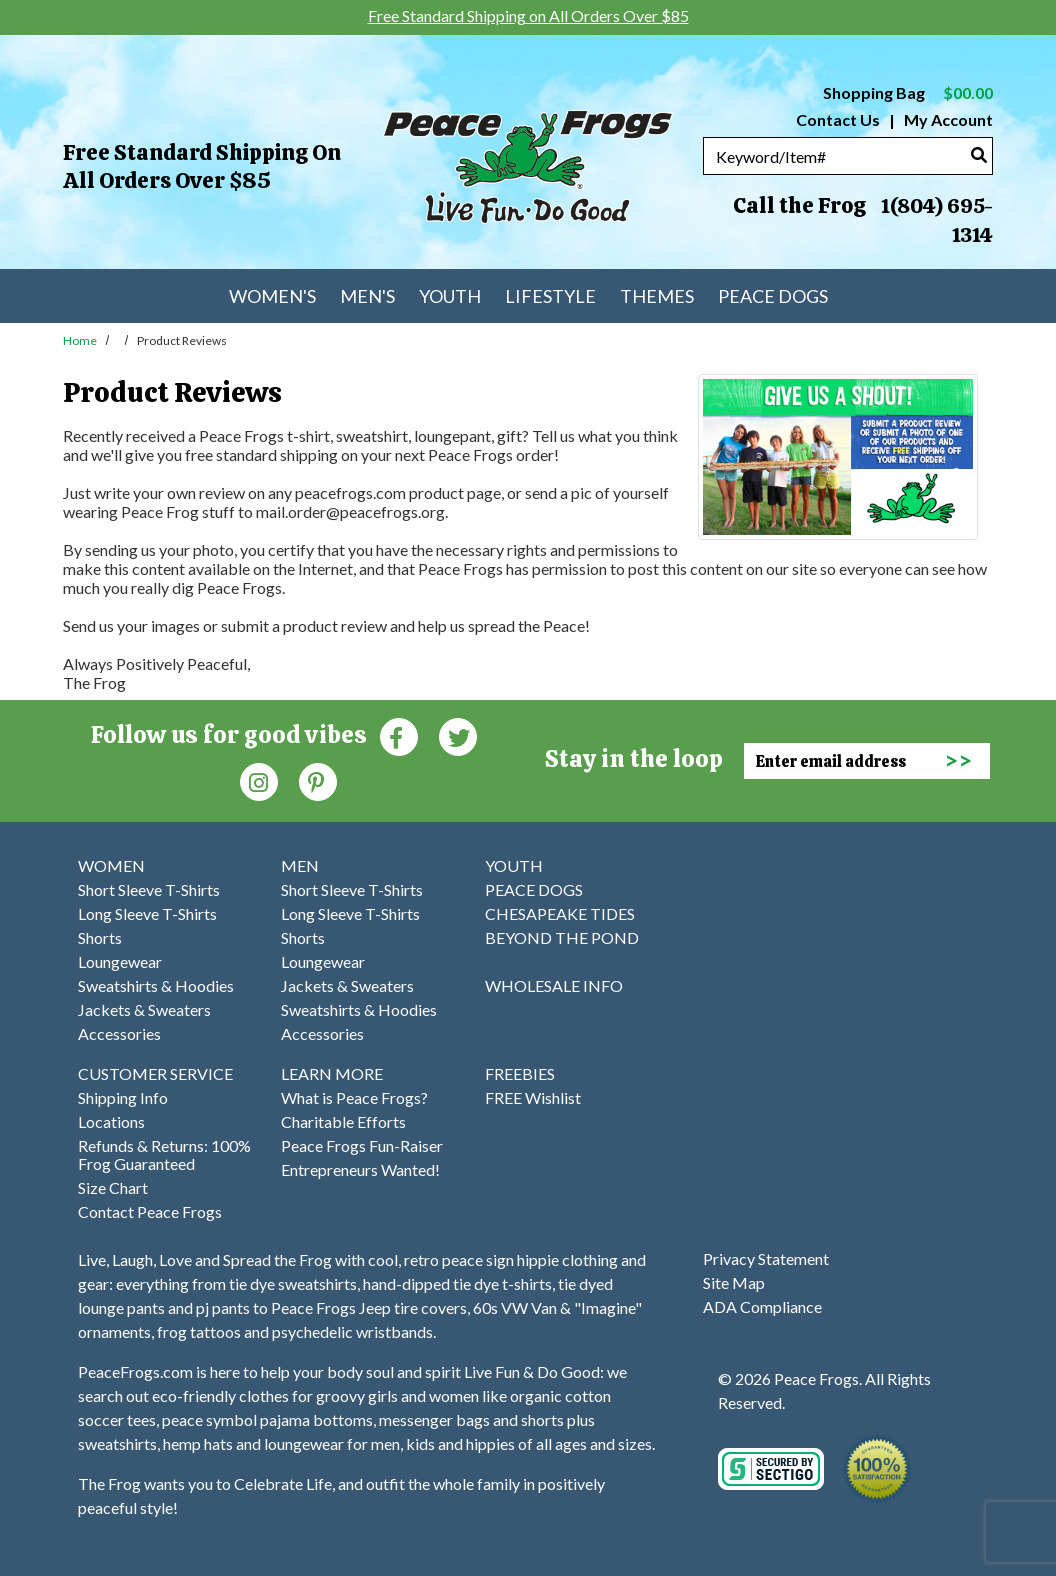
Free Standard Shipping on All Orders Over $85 (202, 166)
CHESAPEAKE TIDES (560, 913)
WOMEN (111, 865)
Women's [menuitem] (272, 296)
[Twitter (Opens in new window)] (458, 735)
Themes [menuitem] (657, 296)
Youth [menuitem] (450, 296)
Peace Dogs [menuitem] (773, 296)
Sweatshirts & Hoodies (156, 985)
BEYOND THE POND (562, 937)
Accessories (119, 1033)
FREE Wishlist (533, 1097)
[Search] (979, 154)
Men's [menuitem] (367, 296)
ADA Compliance (762, 1306)
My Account (947, 119)
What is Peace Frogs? (354, 1097)
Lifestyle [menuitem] (550, 296)
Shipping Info (123, 1097)
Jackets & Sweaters (144, 1009)
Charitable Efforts (343, 1121)
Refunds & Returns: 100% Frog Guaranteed (164, 1154)
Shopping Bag (908, 92)
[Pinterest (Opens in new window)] (318, 780)
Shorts (100, 937)
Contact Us (838, 119)
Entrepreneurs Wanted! (360, 1169)
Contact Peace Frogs (150, 1211)
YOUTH (514, 865)
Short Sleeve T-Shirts (149, 889)
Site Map (734, 1282)
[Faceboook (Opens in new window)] (399, 735)
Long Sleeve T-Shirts (147, 913)
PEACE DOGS (534, 889)
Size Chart (113, 1187)
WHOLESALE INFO (554, 985)
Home (80, 340)
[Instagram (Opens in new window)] (259, 780)
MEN (300, 865)
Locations (111, 1121)
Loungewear (120, 961)
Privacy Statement (766, 1258)
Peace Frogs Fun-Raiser (362, 1145)
